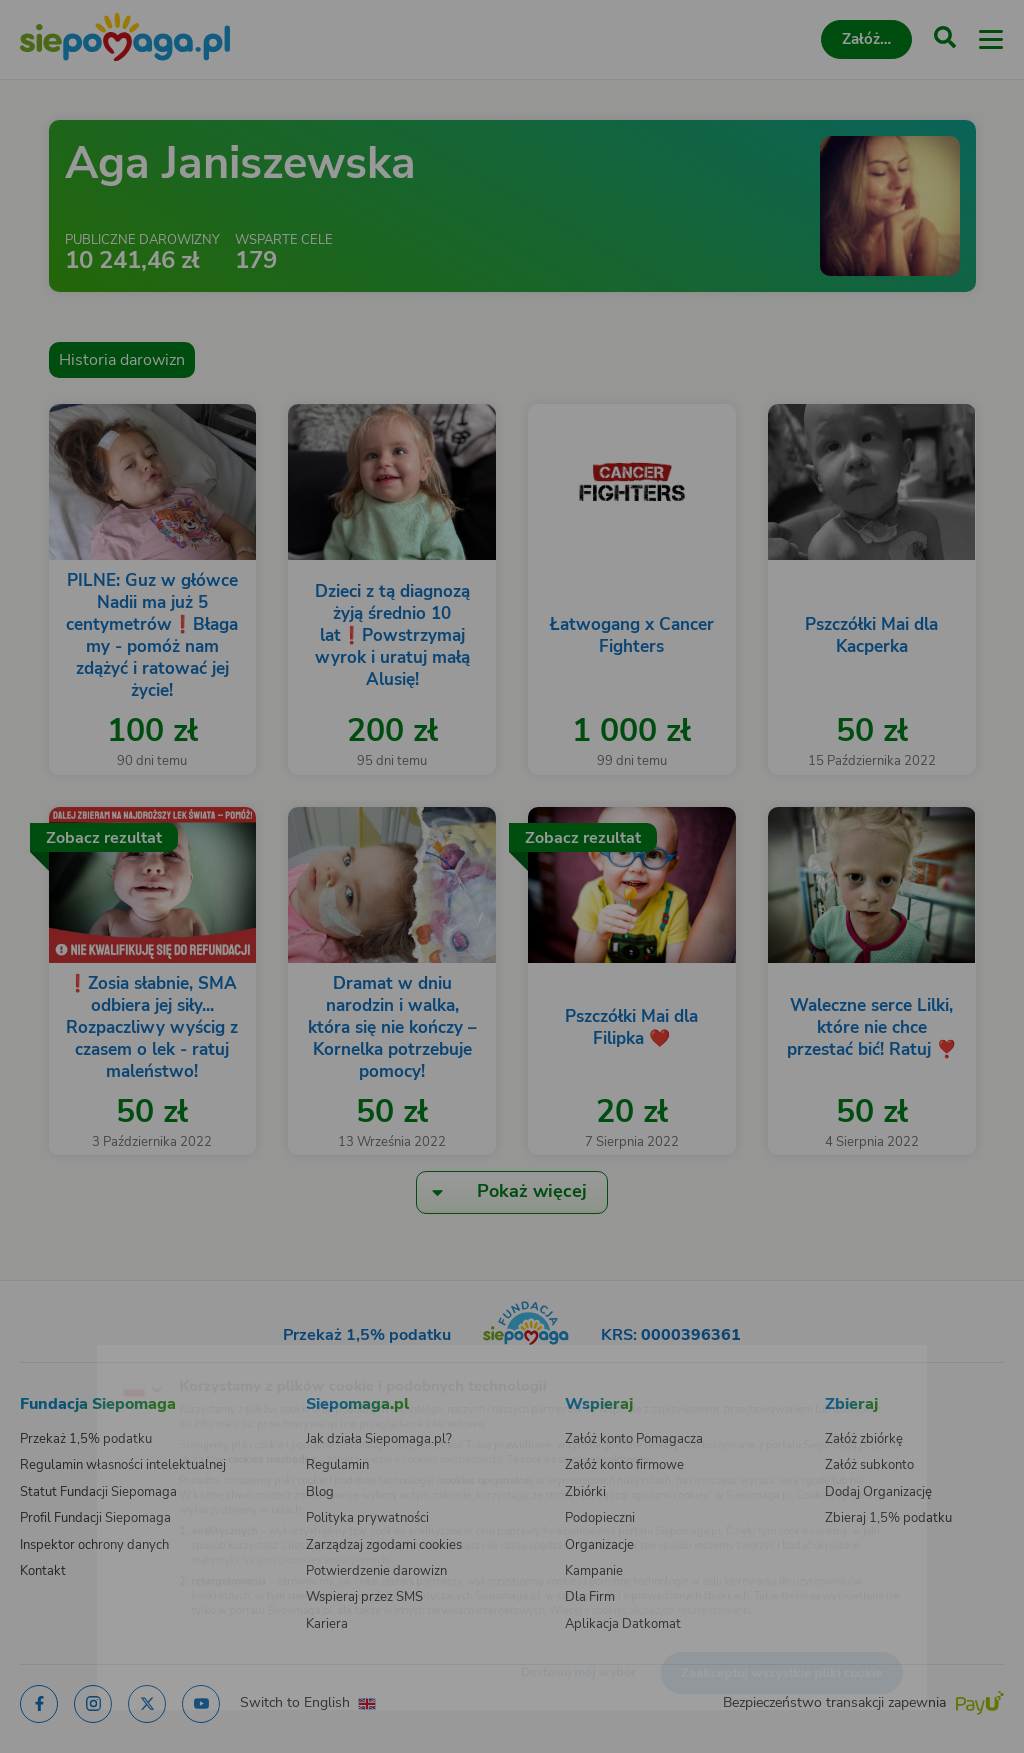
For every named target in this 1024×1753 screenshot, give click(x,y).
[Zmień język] (56, 1358)
